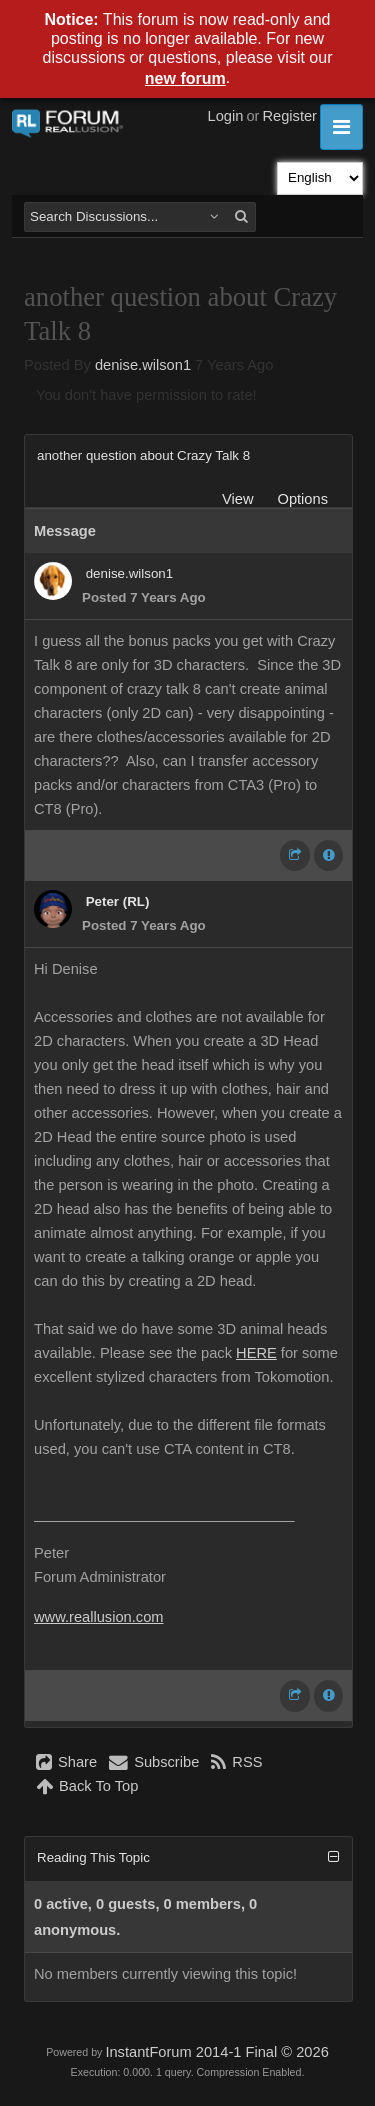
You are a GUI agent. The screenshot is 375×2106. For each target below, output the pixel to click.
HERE (256, 1353)
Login (226, 116)
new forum (185, 78)
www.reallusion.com (99, 1617)
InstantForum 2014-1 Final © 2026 (216, 2052)
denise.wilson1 (143, 365)
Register (289, 116)
